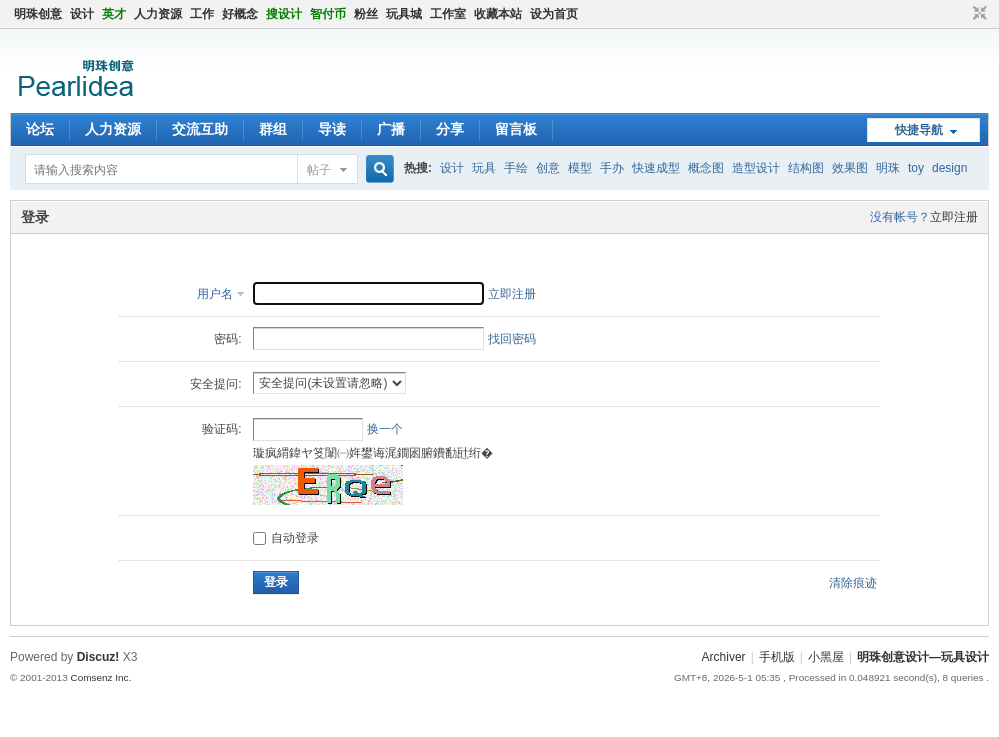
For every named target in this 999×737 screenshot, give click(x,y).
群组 (273, 129)
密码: (227, 339)
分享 (450, 129)
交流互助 (200, 129)
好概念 (240, 14)
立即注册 (954, 217)
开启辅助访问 (961, 14)
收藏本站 (498, 14)
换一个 (385, 429)
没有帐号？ (900, 217)
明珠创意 (38, 14)
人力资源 (158, 14)
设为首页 (554, 14)
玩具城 (404, 14)
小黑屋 (826, 657)
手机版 (777, 657)
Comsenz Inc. (100, 677)
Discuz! (98, 657)
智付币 (328, 14)
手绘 (516, 168)
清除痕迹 (853, 583)
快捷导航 (919, 130)
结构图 (806, 168)
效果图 (850, 168)
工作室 (448, 14)
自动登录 (286, 538)
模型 (580, 168)
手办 (612, 168)
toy (916, 168)
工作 (202, 14)
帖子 (319, 170)
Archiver (724, 657)
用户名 (215, 294)
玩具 (484, 168)
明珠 (888, 168)
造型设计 (756, 168)
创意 (548, 168)
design (949, 168)
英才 (114, 14)
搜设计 (284, 14)
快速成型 (656, 168)
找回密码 (512, 339)
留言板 (516, 129)
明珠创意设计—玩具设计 (923, 657)
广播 (391, 129)
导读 (332, 129)
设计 (82, 14)
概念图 (706, 168)
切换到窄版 (977, 14)
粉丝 (366, 14)
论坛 (40, 129)
